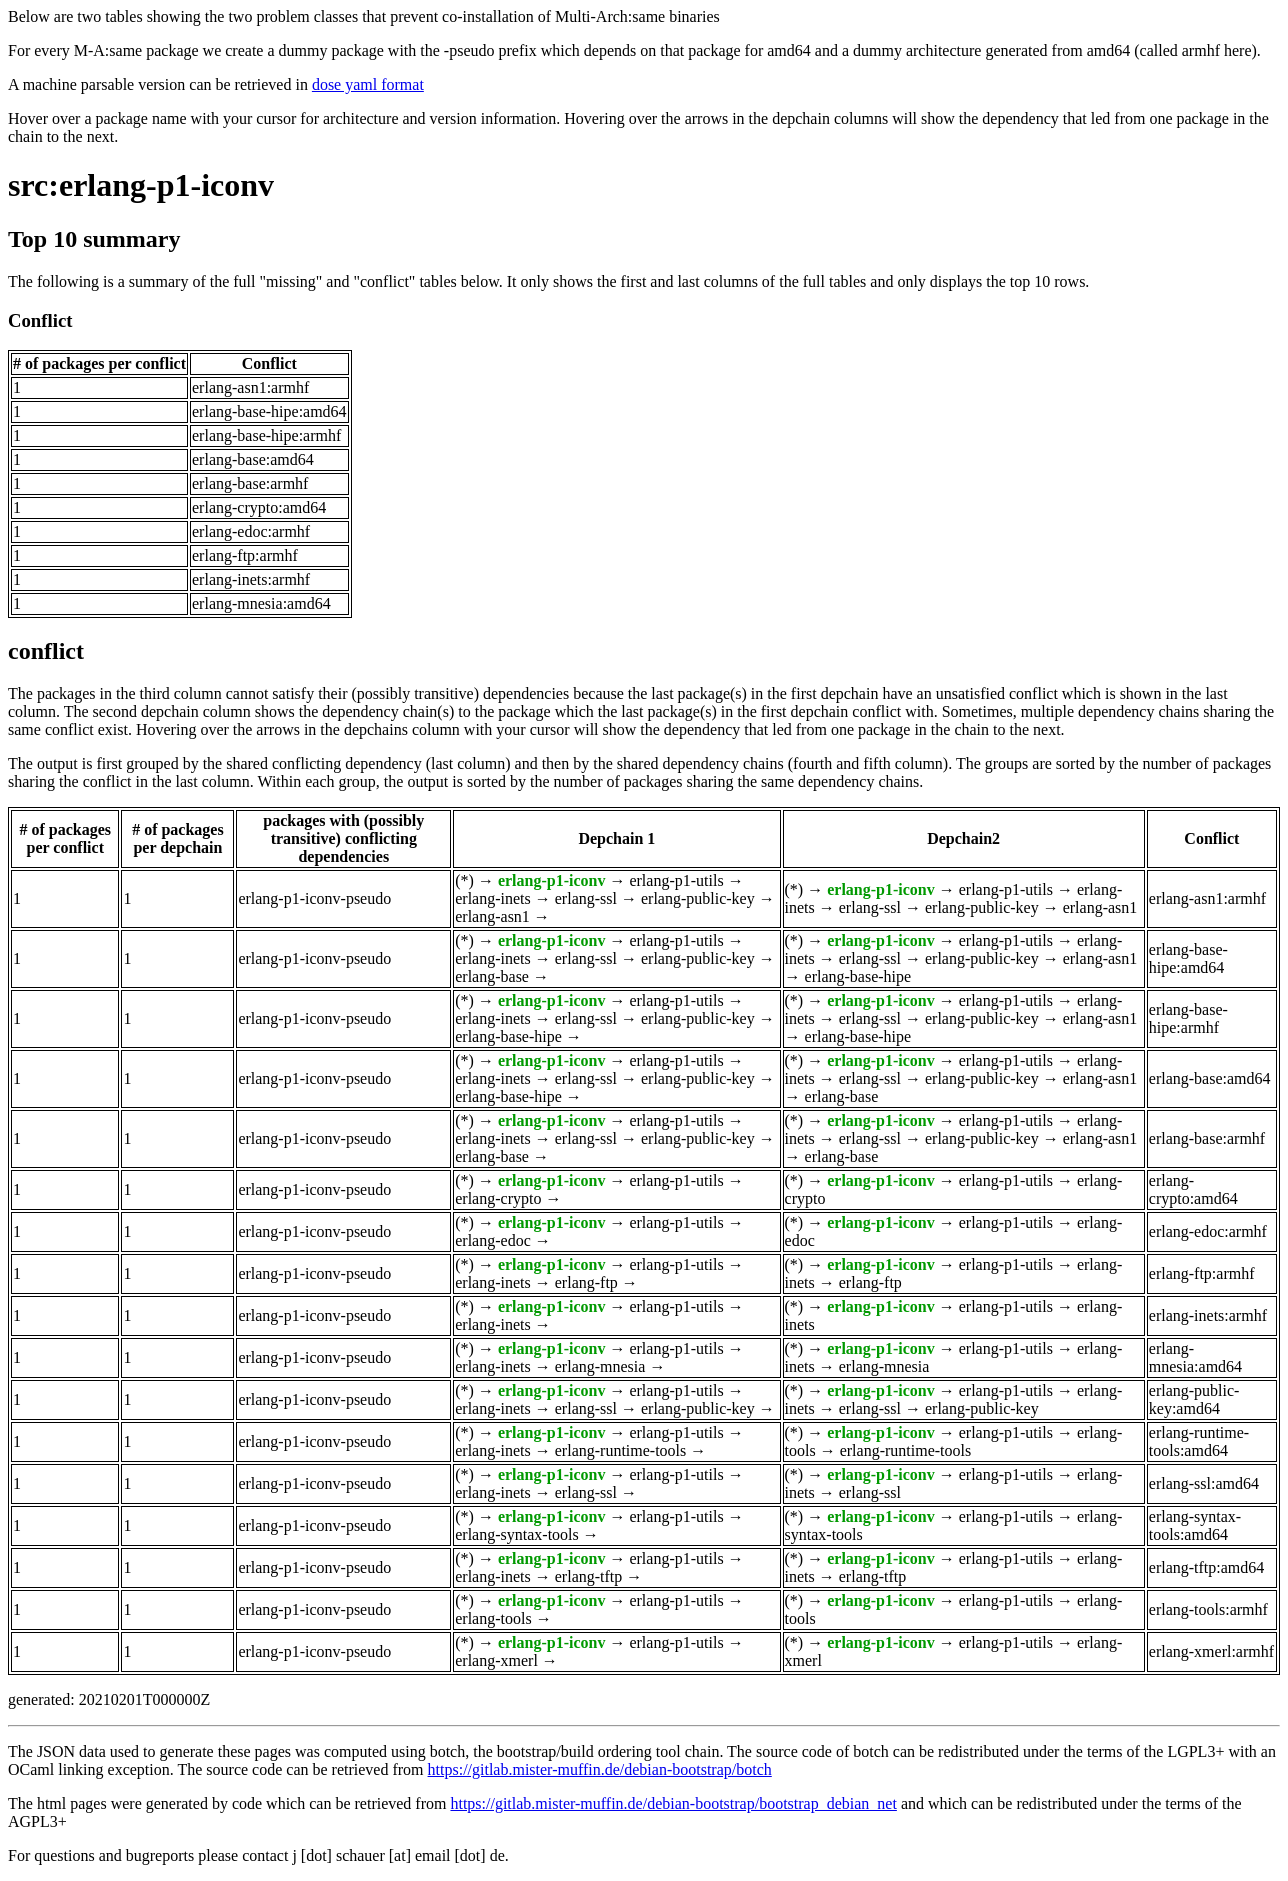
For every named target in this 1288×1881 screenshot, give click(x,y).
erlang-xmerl (496, 1660)
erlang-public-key (698, 898)
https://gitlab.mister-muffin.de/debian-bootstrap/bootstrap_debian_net (673, 1803)
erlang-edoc (493, 1240)
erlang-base (492, 976)
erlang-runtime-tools (621, 1450)
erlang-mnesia (600, 1366)
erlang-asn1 (492, 916)
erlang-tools (493, 1618)
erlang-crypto (498, 1198)
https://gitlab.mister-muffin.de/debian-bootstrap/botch (600, 1769)
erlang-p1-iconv (552, 880)
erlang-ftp (586, 1282)
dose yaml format (368, 84)
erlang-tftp (589, 1576)
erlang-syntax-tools (517, 1534)
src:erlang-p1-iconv (141, 185)
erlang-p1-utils (676, 880)
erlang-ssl (586, 898)
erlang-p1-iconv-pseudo (314, 898)
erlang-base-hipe (858, 976)
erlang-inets (493, 898)
